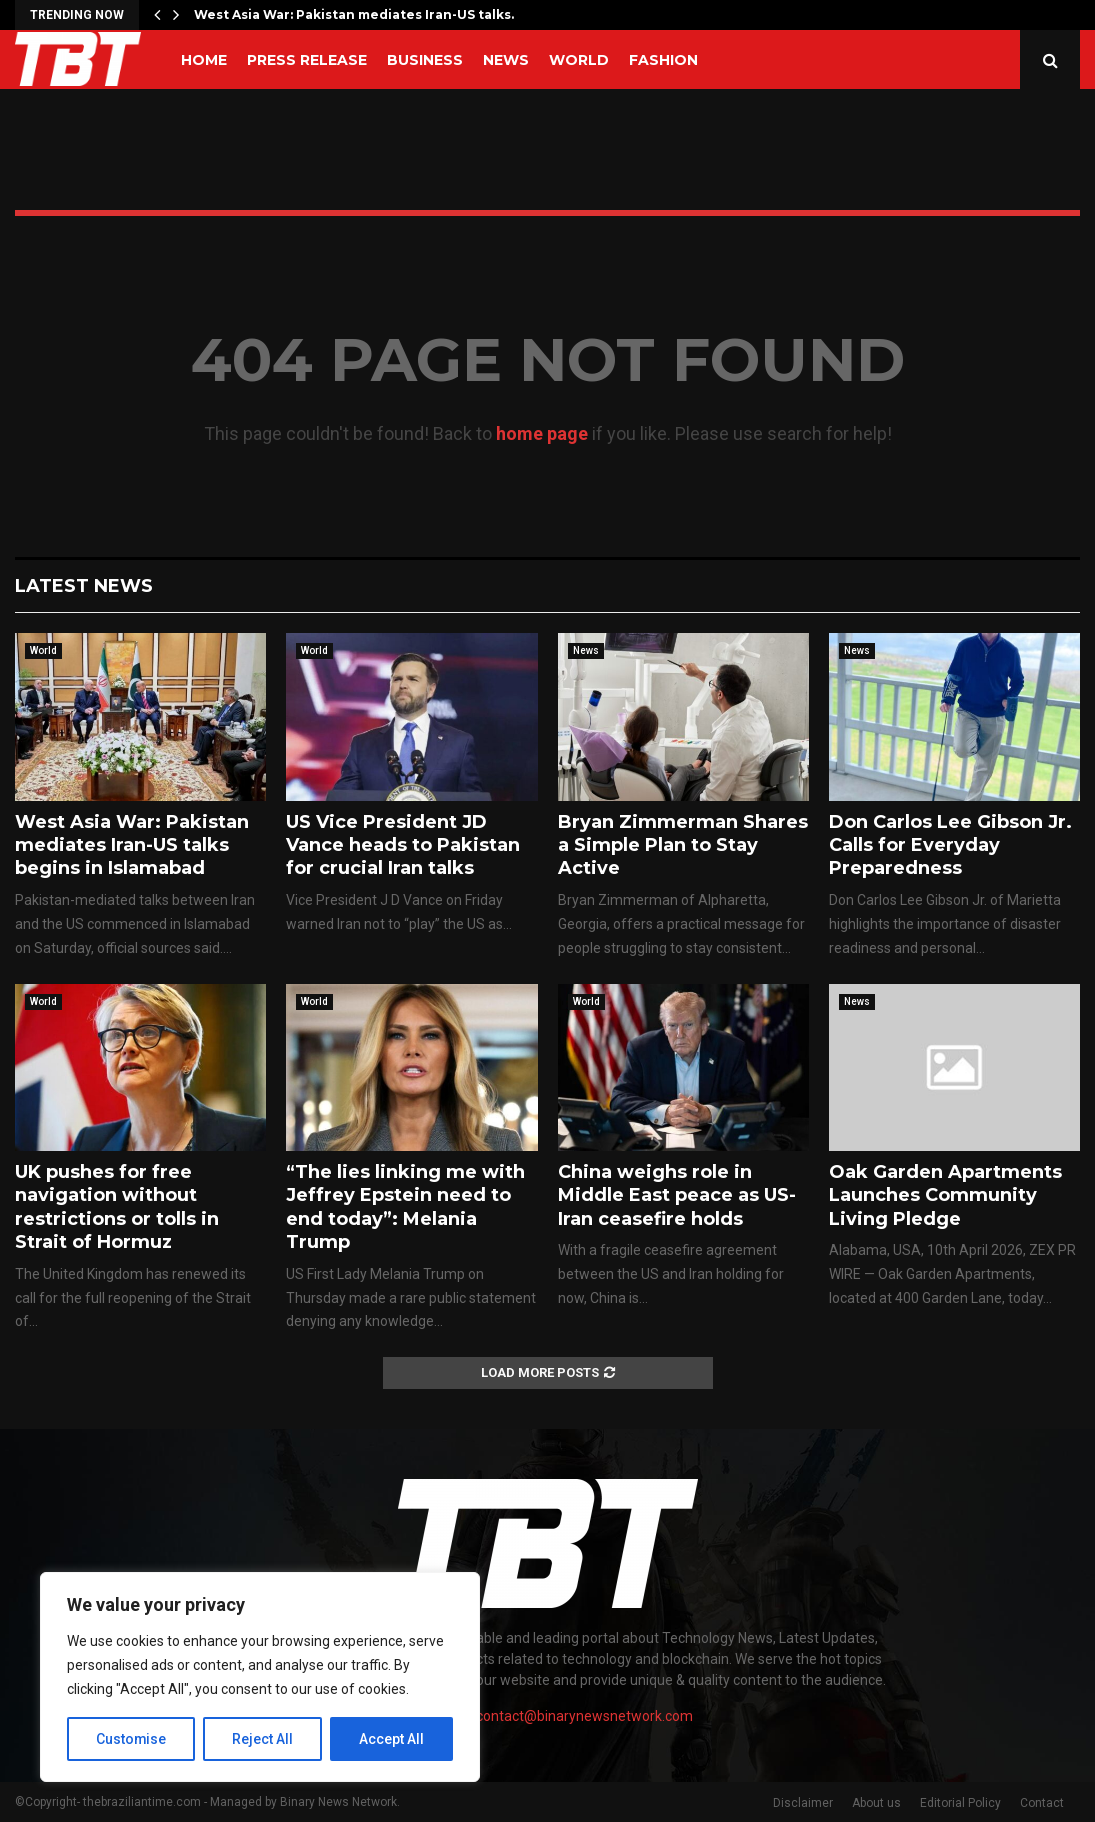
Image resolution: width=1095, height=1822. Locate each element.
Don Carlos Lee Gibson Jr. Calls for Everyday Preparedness (950, 845)
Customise (131, 1739)
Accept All (391, 1739)
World (579, 60)
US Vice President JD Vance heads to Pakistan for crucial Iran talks (403, 845)
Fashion (663, 60)
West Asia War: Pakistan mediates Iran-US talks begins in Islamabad (132, 845)
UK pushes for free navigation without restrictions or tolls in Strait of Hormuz (117, 1207)
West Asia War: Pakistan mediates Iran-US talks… (357, 14)
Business (425, 60)
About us (876, 1803)
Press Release (307, 60)
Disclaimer (803, 1803)
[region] (260, 1677)
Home (204, 60)
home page (542, 433)
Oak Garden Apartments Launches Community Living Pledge (945, 1195)
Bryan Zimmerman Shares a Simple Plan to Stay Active (683, 845)
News (506, 60)
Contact (1042, 1803)
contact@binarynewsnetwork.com (584, 1716)
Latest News (84, 586)
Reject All (263, 1739)
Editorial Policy (960, 1803)
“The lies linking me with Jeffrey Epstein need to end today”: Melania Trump (405, 1207)
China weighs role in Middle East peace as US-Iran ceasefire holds (677, 1195)
